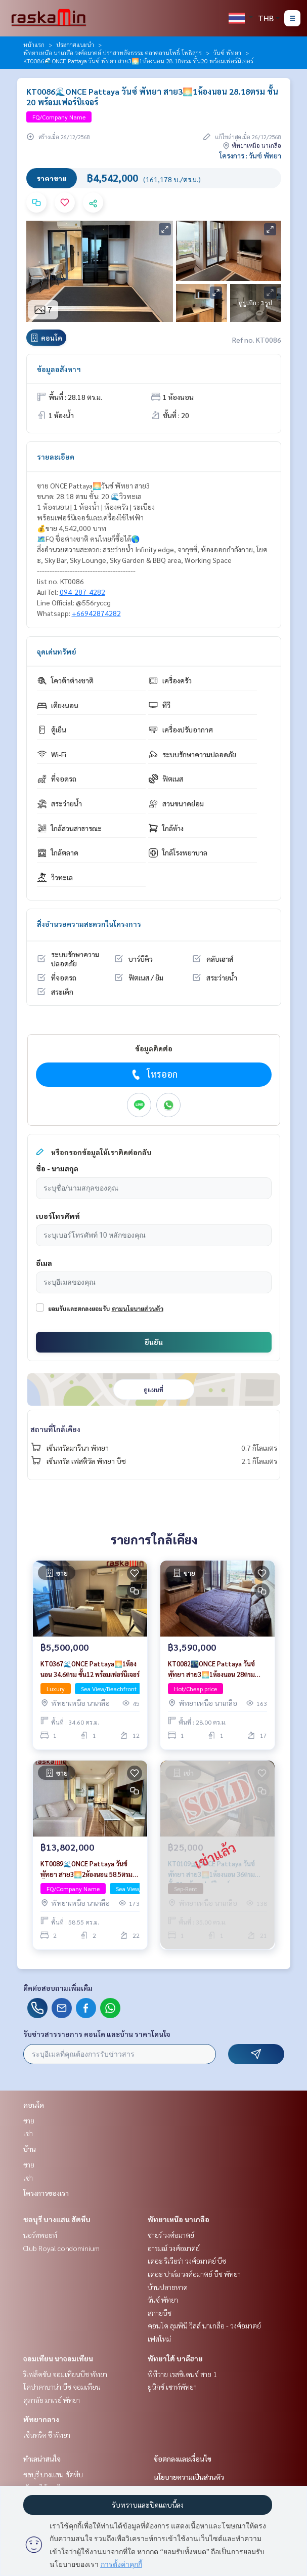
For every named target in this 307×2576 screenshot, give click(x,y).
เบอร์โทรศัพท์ (58, 1215)
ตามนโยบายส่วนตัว (137, 1308)
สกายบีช (159, 2312)
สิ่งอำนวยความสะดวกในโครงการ (89, 923)
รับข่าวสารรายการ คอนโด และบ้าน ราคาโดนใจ (96, 2033)
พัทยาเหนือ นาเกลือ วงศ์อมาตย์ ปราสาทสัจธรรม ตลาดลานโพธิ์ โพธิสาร (112, 53)
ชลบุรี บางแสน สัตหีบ (57, 2219)
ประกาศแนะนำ (75, 44)
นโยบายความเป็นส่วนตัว (189, 2476)
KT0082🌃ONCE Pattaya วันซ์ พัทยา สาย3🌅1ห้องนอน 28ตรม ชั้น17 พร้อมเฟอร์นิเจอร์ (211, 1669)
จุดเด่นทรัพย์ (56, 651)
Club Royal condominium (61, 2248)
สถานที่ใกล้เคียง (55, 1429)
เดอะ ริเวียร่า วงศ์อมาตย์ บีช (187, 2260)
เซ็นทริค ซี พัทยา (46, 2434)
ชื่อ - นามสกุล (57, 1168)
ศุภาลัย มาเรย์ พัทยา (51, 2399)
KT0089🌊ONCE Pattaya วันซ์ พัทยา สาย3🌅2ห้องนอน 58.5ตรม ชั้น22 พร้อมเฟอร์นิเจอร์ (86, 1869)
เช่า (28, 2133)
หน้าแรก (34, 44)
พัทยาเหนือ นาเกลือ (178, 2219)
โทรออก (153, 1074)
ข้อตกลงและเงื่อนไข (182, 2458)
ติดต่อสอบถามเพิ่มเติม (58, 1987)
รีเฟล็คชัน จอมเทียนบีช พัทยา (65, 2374)
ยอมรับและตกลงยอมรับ (79, 1308)
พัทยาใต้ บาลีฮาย (175, 2358)
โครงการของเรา (46, 2192)
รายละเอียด (55, 456)
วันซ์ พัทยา (227, 53)
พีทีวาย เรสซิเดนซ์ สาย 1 (182, 2374)
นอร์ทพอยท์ (40, 2234)
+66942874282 (96, 613)
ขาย (28, 2120)
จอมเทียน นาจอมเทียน (58, 2358)
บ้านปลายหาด (168, 2287)
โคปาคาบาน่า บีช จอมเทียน (62, 2386)
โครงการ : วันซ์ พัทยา (250, 155)
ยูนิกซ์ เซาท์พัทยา (172, 2386)
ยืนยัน (154, 1341)
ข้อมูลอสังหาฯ (59, 369)
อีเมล (44, 1262)
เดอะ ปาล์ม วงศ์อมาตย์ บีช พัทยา (194, 2273)
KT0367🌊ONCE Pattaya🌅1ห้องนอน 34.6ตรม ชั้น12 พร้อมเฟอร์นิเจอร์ (90, 1669)
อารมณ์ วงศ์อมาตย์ (174, 2248)
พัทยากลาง (41, 2419)
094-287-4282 (82, 591)
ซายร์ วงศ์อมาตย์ (171, 2234)
